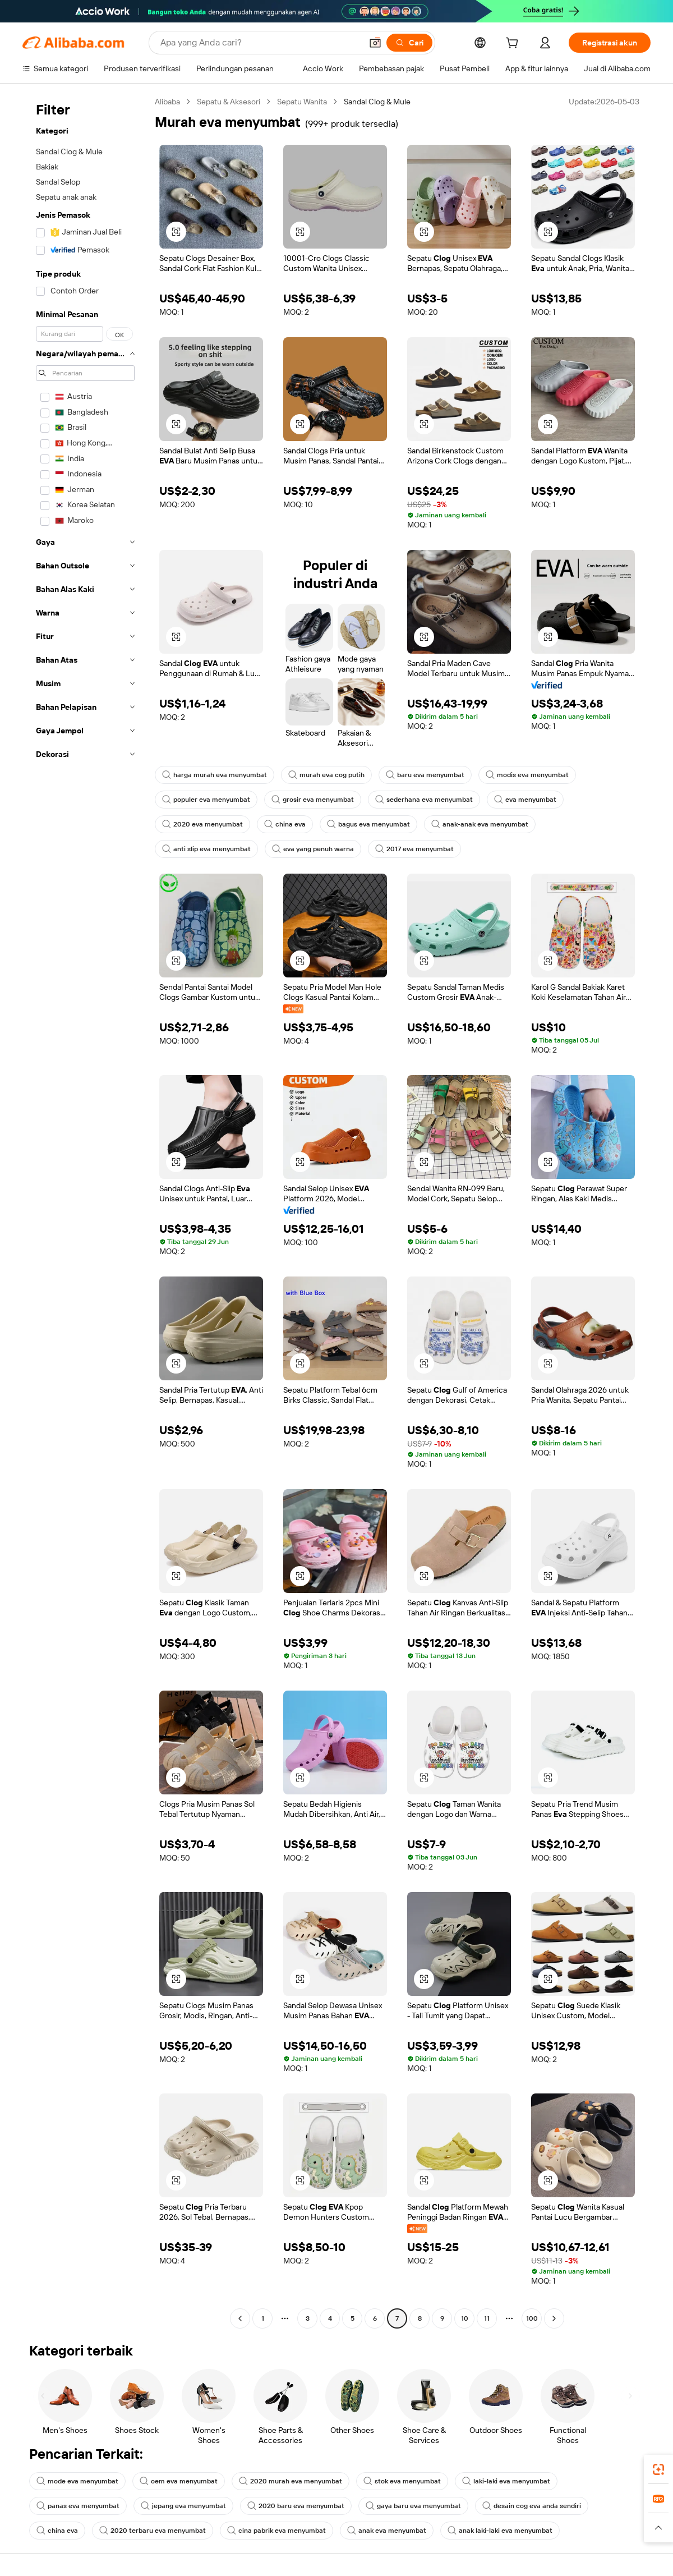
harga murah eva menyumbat (214, 774)
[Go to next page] (554, 2318)
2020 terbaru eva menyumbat (152, 2530)
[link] (658, 2469)
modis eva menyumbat (527, 774)
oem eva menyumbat (179, 2481)
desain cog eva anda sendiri (531, 2505)
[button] (375, 42)
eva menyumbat (525, 799)
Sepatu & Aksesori (228, 101)
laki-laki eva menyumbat (506, 2481)
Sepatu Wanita (302, 101)
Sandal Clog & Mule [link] (377, 101)
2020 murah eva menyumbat (290, 2481)
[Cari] (409, 43)
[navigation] (85, 1211)
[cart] (514, 44)
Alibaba (167, 101)
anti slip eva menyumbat (206, 848)
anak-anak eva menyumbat (479, 824)
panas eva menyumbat (77, 2505)
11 (487, 2318)
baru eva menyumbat (425, 774)
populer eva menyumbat (206, 799)
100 (532, 2318)
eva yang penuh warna (313, 848)
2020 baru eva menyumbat (295, 2505)
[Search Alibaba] (259, 42)
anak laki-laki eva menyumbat (500, 2530)
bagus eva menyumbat (368, 824)
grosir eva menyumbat (312, 799)
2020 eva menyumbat (202, 824)
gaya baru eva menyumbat (413, 2505)
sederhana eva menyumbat (424, 799)
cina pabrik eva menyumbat (276, 2530)
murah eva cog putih (326, 774)
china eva (285, 824)
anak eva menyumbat (386, 2530)
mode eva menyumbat (77, 2481)
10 (464, 2318)
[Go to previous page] (240, 2318)
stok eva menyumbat (402, 2481)
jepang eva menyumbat (183, 2505)
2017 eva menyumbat (414, 848)
